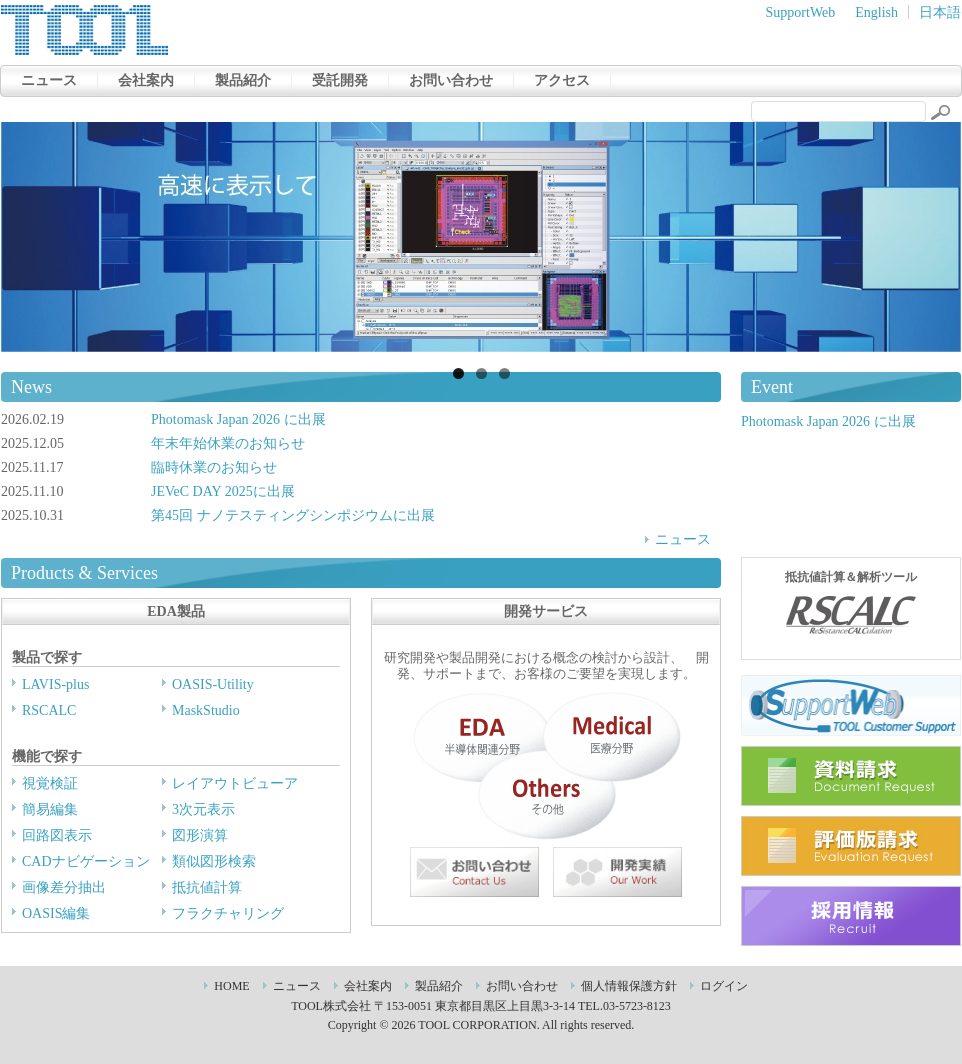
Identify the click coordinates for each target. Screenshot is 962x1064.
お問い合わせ (451, 80)
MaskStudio (206, 710)
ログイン (724, 986)
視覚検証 (50, 783)
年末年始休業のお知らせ (228, 443)
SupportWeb (801, 12)
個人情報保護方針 (629, 986)
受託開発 (340, 80)
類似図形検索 (214, 861)
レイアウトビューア (235, 783)
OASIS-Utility (213, 684)
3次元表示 (203, 809)
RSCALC (49, 710)
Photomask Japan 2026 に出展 (238, 419)
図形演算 (200, 835)
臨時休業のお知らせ (214, 467)
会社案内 (146, 80)
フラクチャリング (228, 913)
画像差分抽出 (64, 887)
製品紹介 (243, 80)
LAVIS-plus (55, 684)
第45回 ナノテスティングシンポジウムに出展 (293, 515)
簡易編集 (50, 809)
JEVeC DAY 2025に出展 (223, 491)
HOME (231, 986)
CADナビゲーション (86, 861)
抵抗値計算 (207, 887)
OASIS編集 (56, 913)
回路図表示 (57, 835)
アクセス (562, 80)
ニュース (49, 80)
